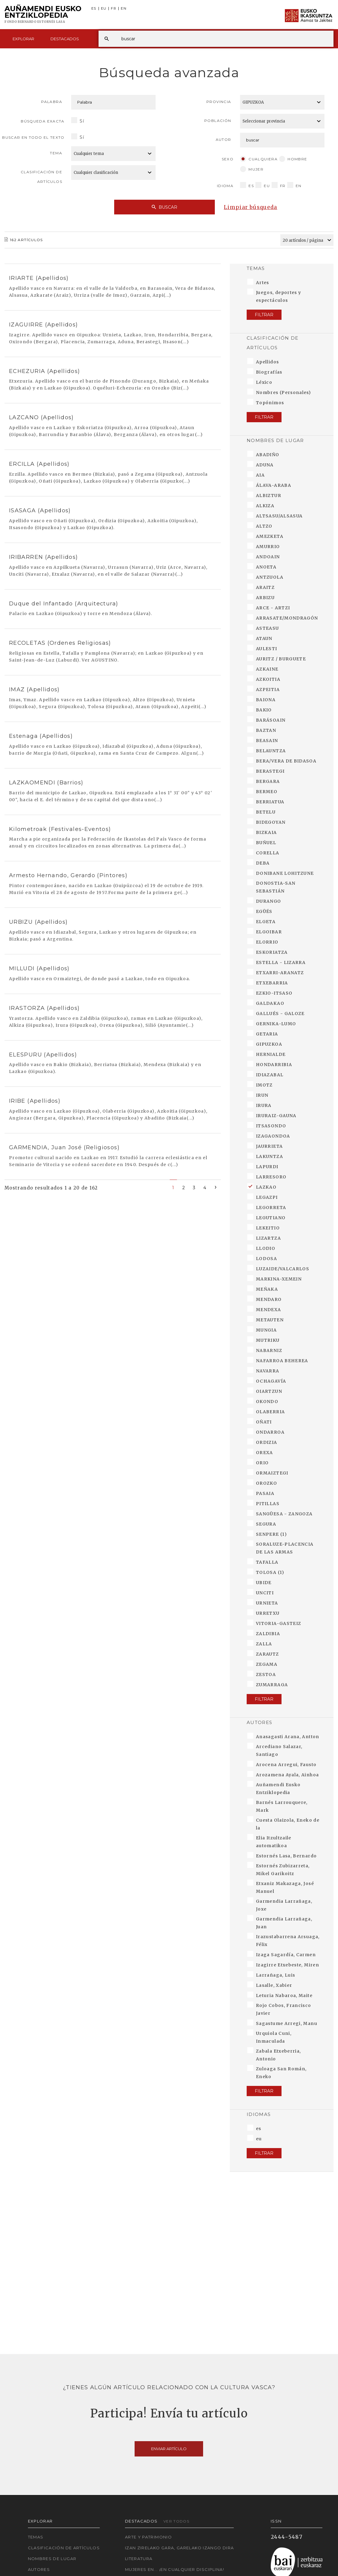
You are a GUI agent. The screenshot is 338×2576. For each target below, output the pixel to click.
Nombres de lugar (52, 2558)
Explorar (23, 38)
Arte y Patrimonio (148, 2537)
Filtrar (264, 314)
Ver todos (176, 2521)
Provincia (218, 101)
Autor (223, 139)
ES (93, 8)
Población (217, 120)
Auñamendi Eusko (43, 14)
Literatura (139, 2558)
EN (123, 8)
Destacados (64, 38)
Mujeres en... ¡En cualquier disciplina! (174, 2569)
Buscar (164, 207)
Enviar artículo (169, 2448)
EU (104, 8)
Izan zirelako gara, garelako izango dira (179, 2547)
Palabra (51, 101)
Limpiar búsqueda (250, 207)
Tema (56, 153)
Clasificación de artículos (41, 177)
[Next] (215, 1187)
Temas (36, 2537)
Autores (39, 2569)
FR (113, 8)
